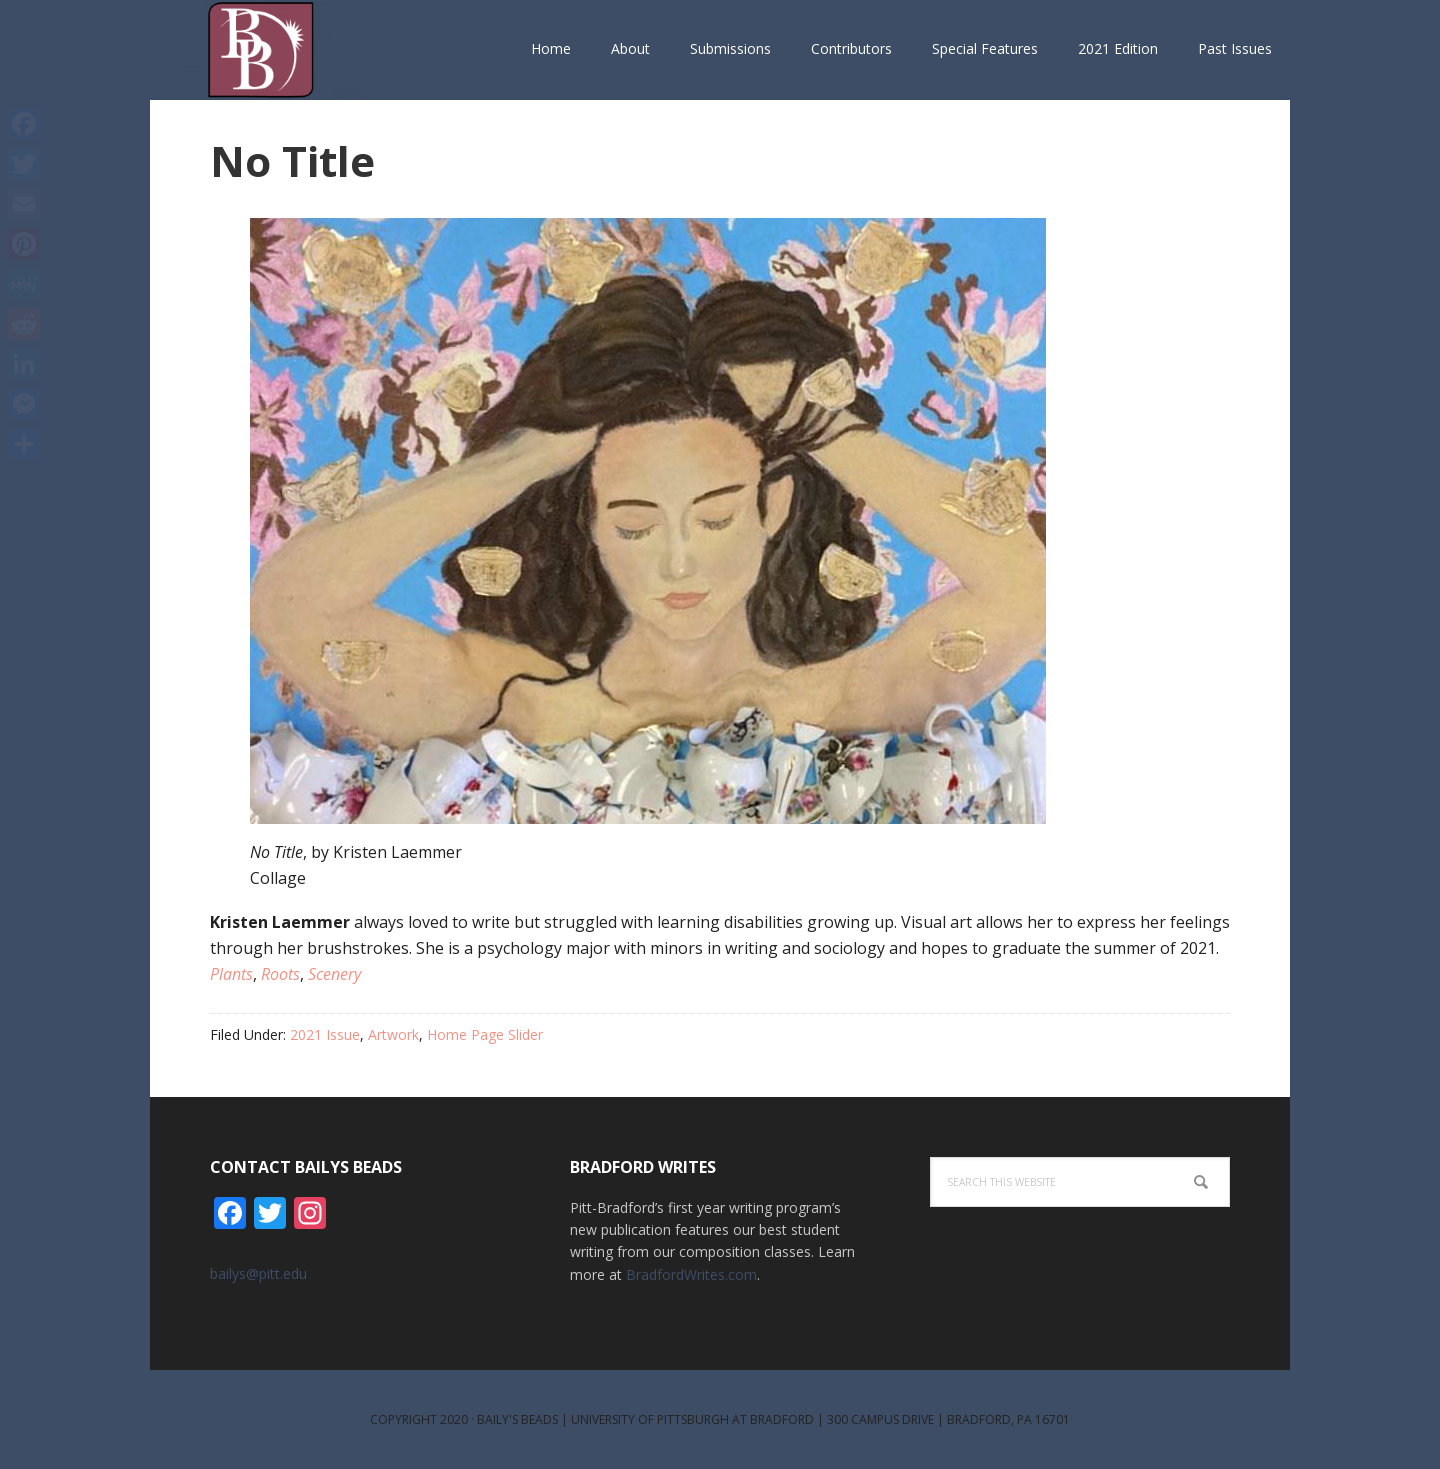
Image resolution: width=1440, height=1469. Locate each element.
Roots (280, 974)
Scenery (334, 974)
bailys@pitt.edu (258, 1273)
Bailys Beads (280, 50)
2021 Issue (325, 1034)
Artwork (393, 1034)
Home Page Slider (485, 1034)
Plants (231, 974)
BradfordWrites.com (691, 1274)
